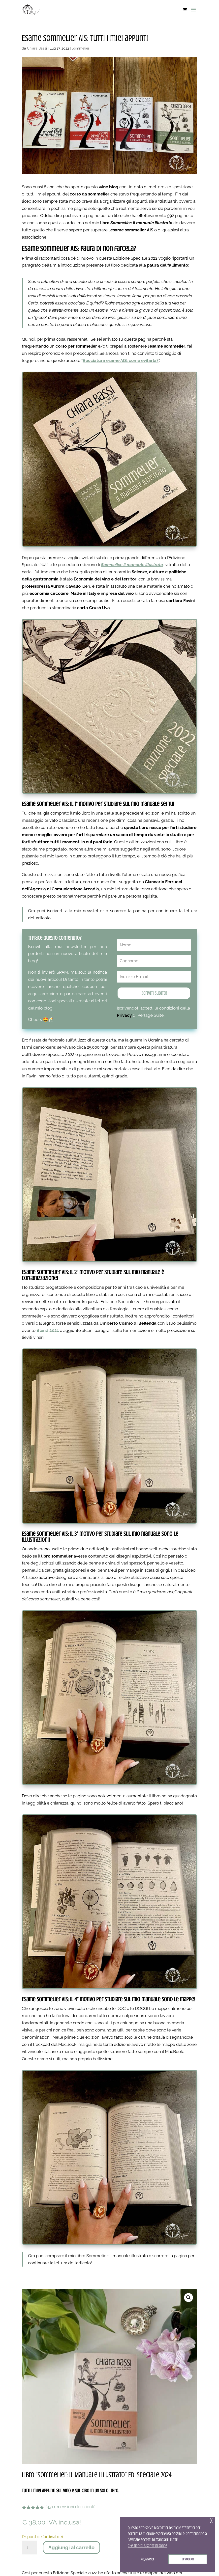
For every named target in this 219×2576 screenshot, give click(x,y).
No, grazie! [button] (147, 2559)
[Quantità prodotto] (29, 2547)
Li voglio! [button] (188, 2559)
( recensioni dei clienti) (70, 2506)
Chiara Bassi (37, 48)
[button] (188, 2297)
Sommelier (80, 48)
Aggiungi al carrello (71, 2547)
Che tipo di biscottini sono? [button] (147, 2546)
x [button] (211, 2520)
